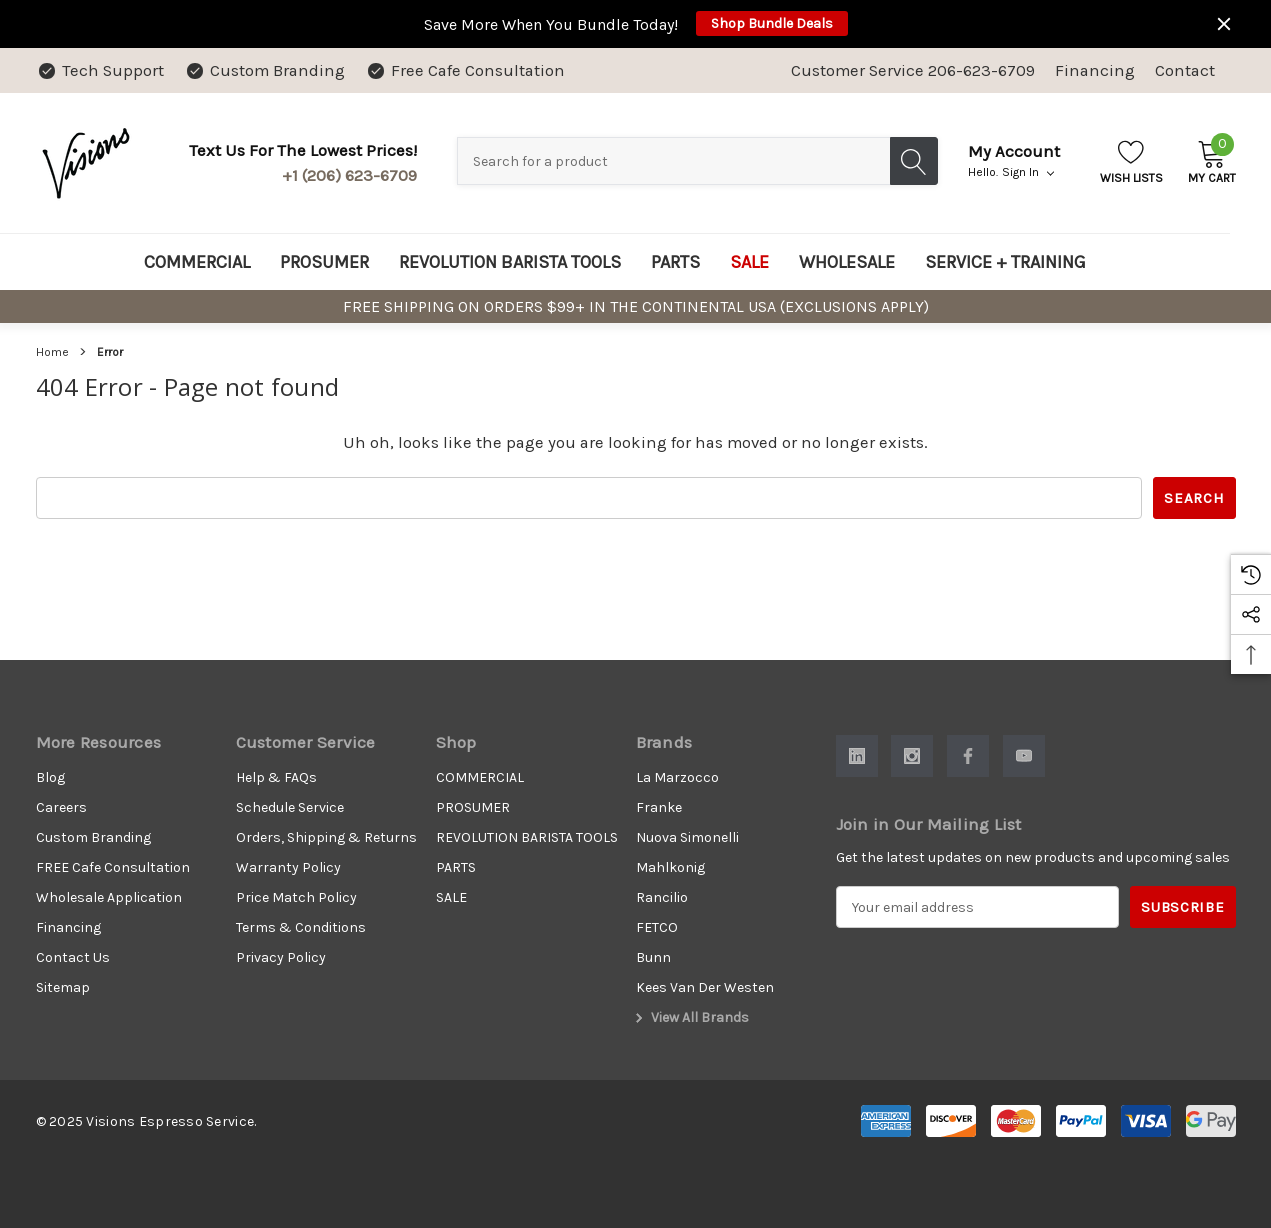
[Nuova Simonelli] (687, 838)
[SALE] (749, 262)
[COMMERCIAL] (197, 262)
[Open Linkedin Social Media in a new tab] (857, 756)
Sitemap (63, 987)
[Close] (1224, 24)
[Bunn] (653, 958)
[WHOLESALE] (847, 262)
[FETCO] (657, 928)
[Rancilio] (662, 898)
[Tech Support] (100, 70)
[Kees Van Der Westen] (705, 988)
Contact (1185, 70)
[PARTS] (675, 262)
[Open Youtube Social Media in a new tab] (1024, 756)
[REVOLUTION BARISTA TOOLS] (510, 262)
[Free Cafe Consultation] (465, 70)
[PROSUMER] (324, 262)
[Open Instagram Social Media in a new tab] (912, 756)
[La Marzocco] (677, 778)
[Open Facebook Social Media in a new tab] (968, 756)
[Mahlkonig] (670, 868)
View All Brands (689, 1018)
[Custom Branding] (264, 70)
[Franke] (659, 808)
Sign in (1028, 172)
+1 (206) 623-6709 (349, 175)
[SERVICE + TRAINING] (1005, 262)
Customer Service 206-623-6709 (913, 70)
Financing (1095, 70)
